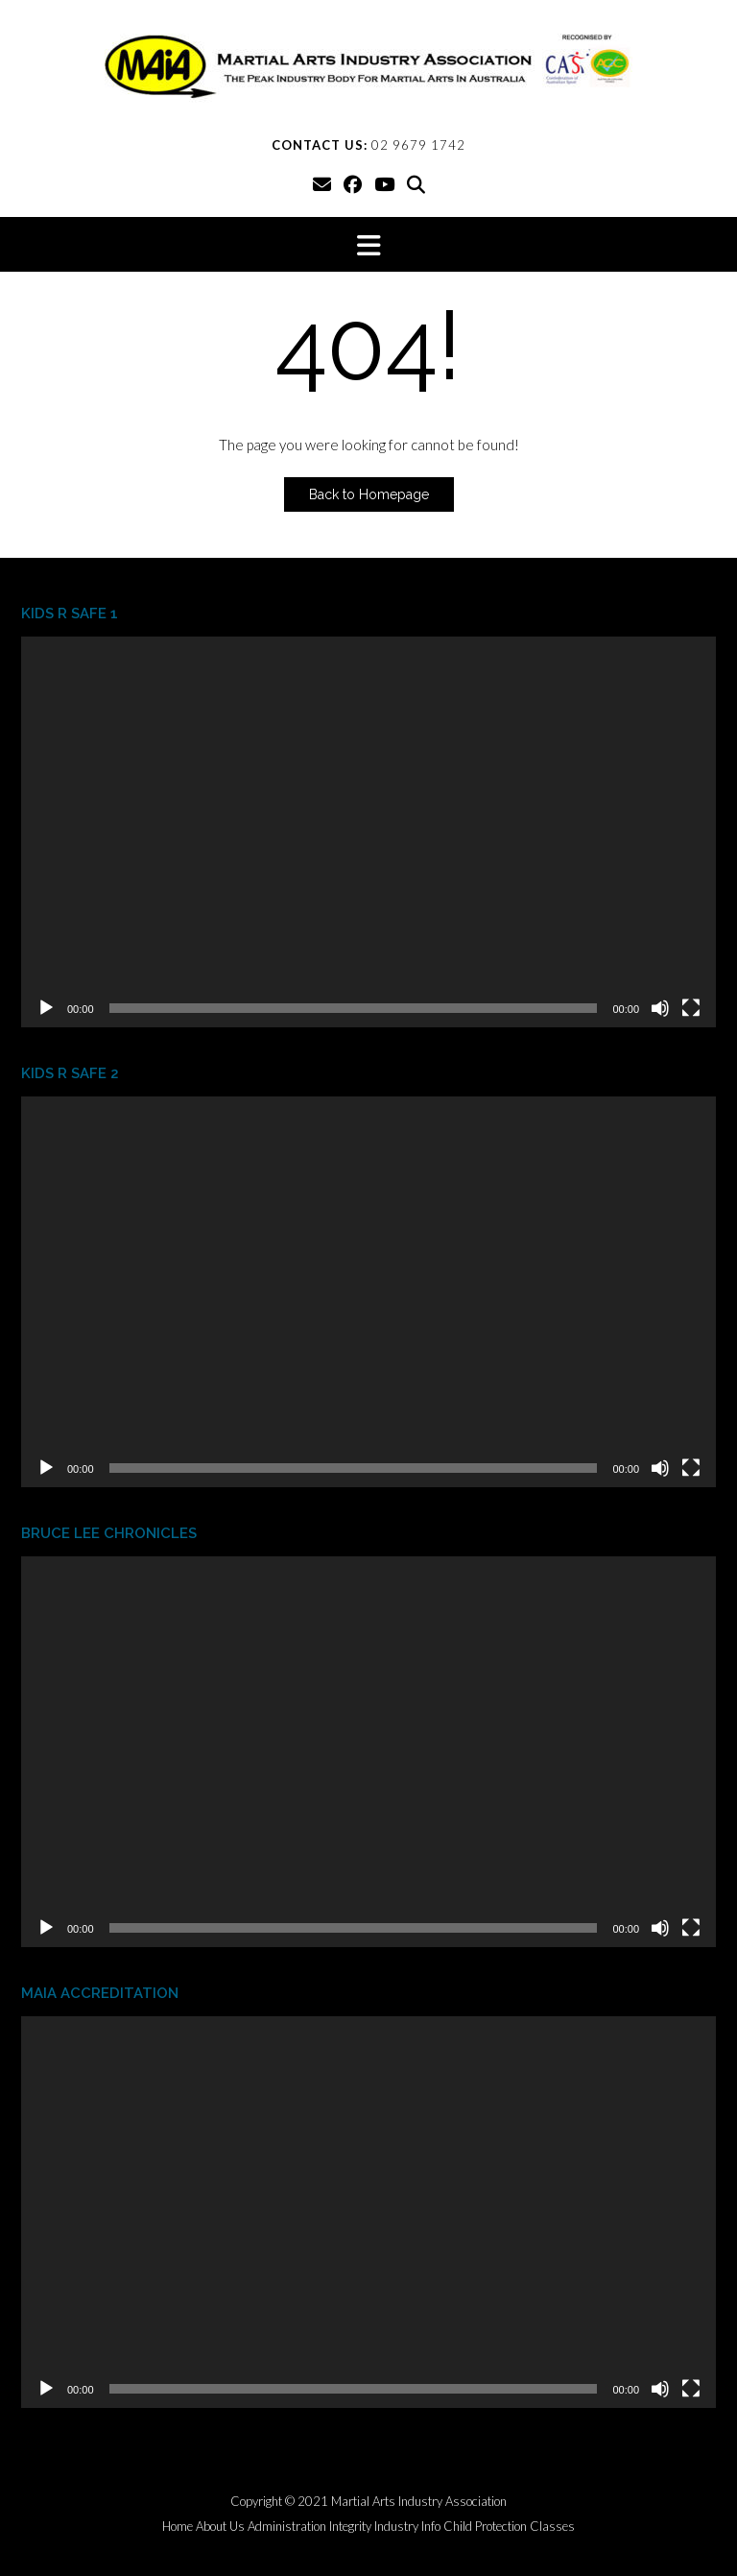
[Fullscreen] (691, 1008)
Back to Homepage (369, 494)
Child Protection (485, 2526)
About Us (220, 2526)
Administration (287, 2526)
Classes (552, 2526)
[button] (368, 244)
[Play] (46, 1008)
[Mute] (660, 1008)
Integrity (350, 2526)
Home (177, 2526)
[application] (368, 832)
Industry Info (407, 2526)
